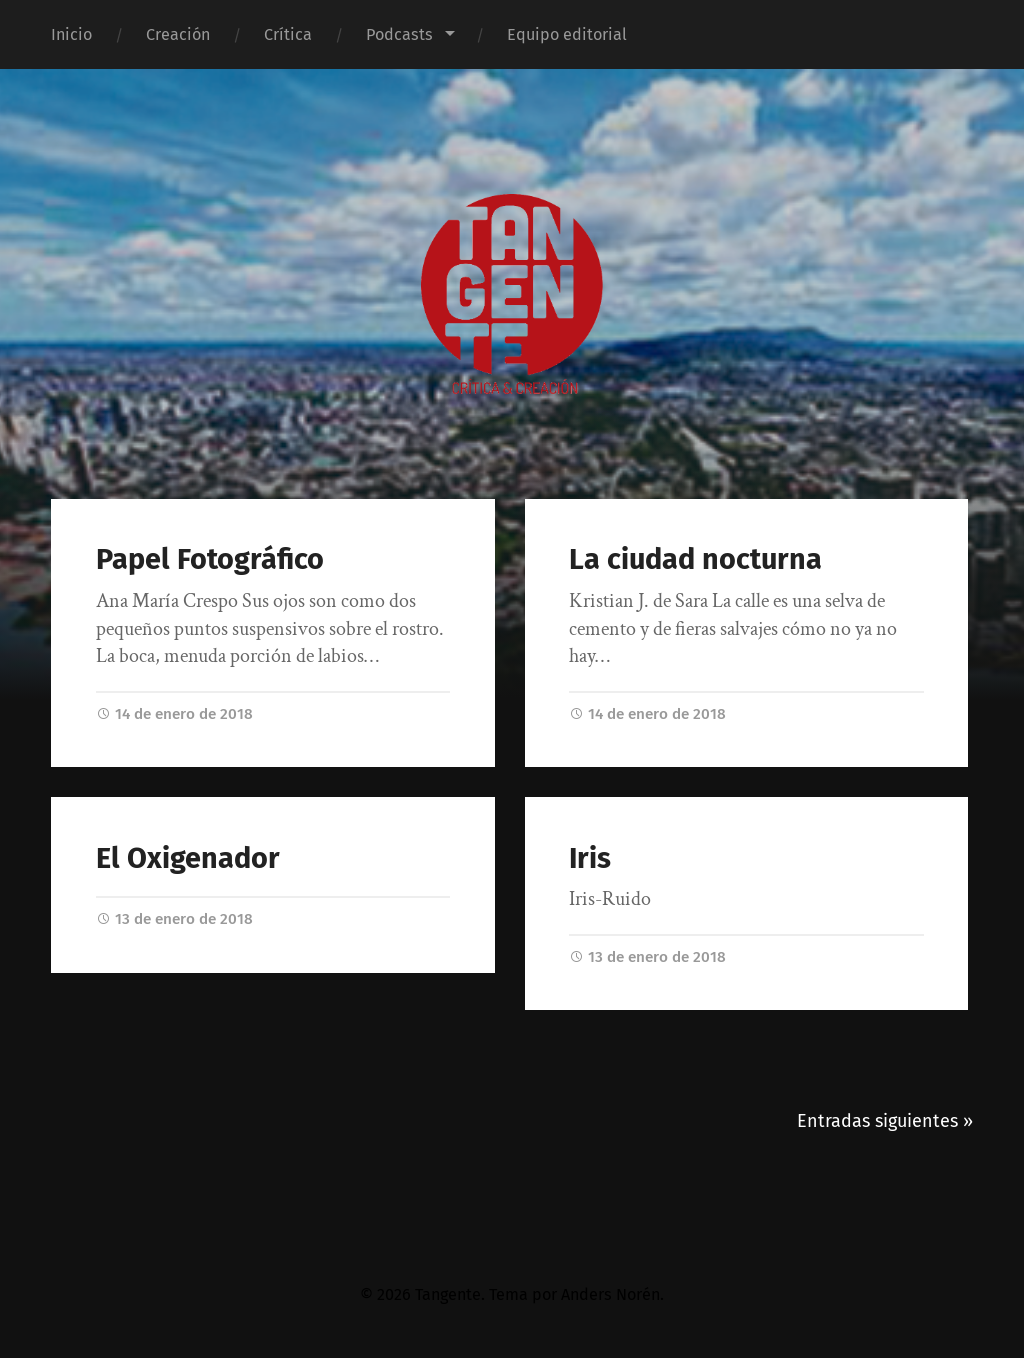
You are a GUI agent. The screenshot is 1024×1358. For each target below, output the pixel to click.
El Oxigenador (188, 858)
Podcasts (399, 34)
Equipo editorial (567, 34)
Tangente (448, 1294)
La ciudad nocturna (695, 559)
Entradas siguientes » (885, 1121)
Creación (178, 34)
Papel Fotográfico (210, 559)
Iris (590, 858)
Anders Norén (610, 1294)
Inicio (71, 34)
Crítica (288, 34)
